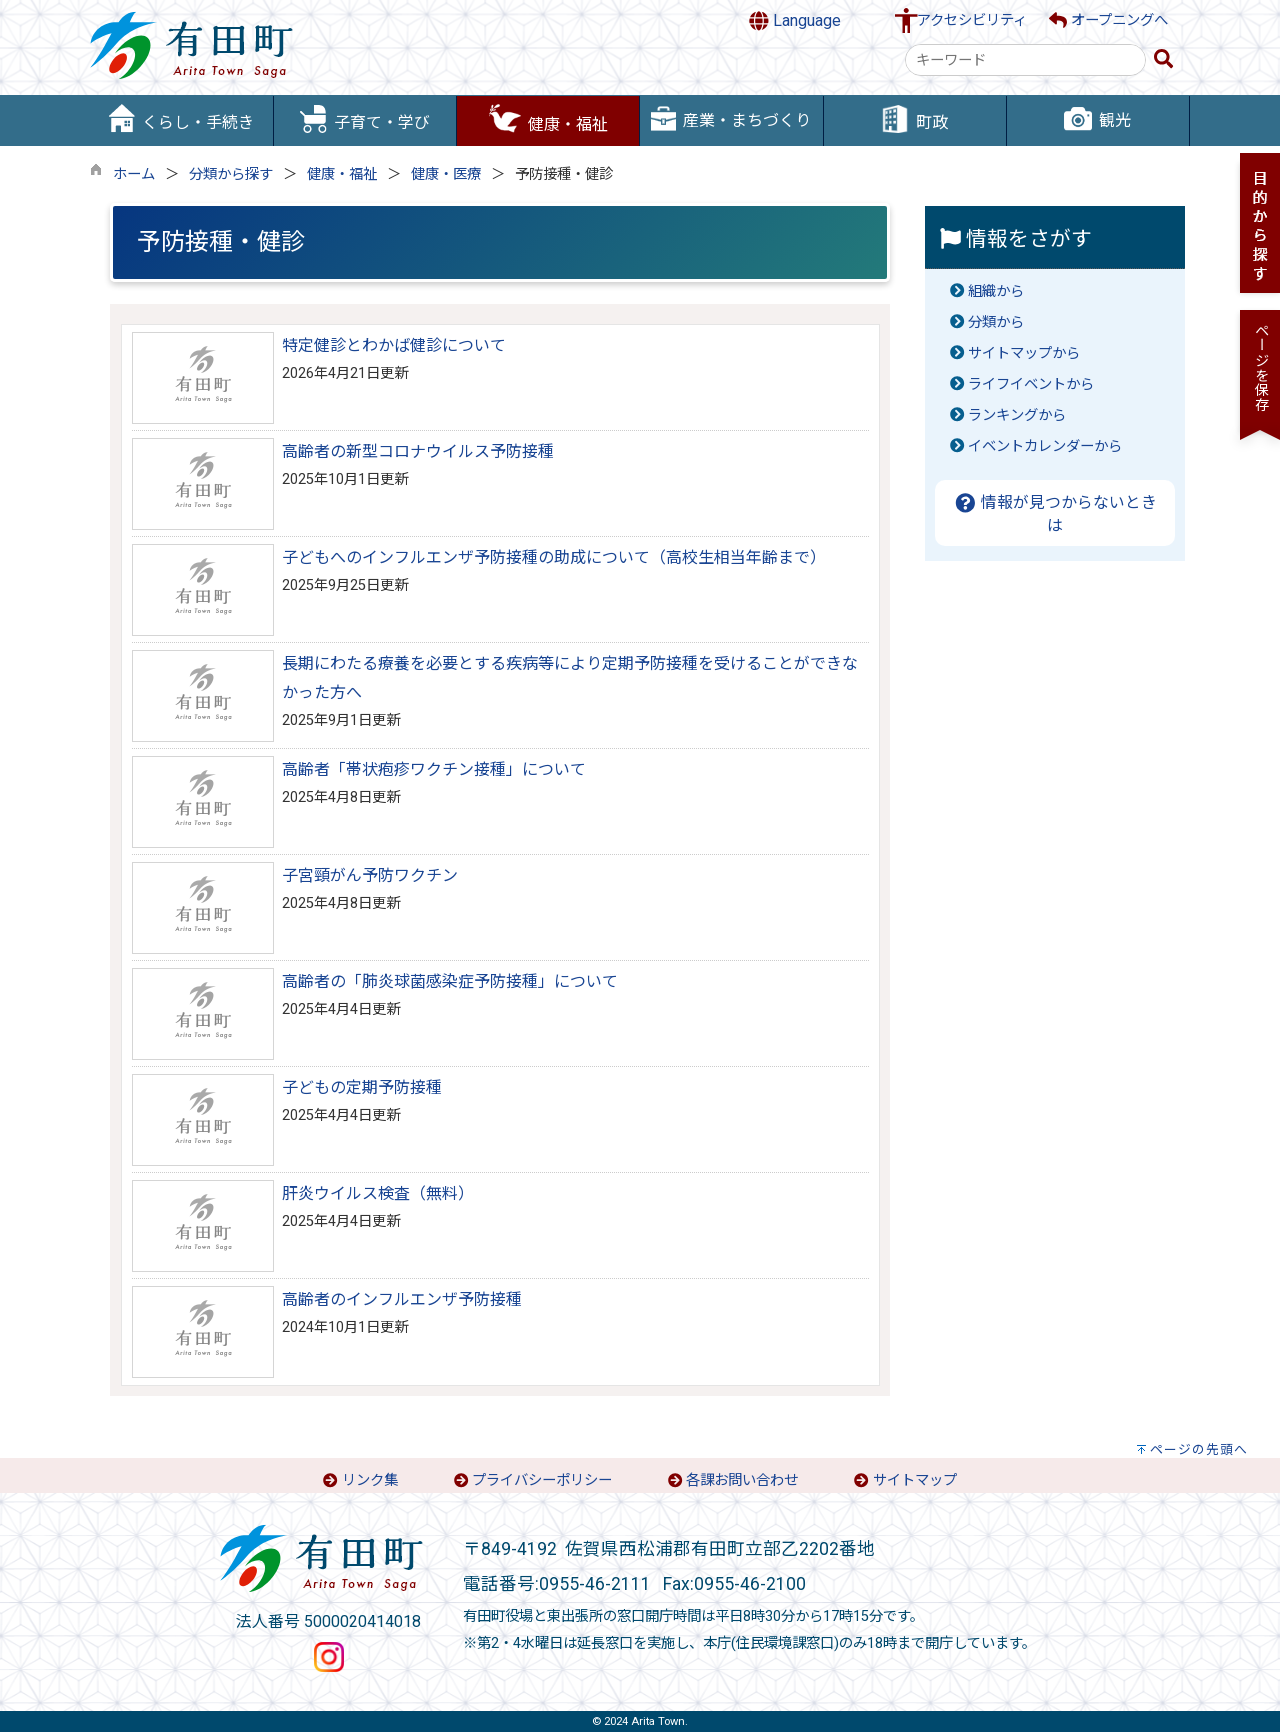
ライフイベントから (1031, 384)
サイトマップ (915, 1480)
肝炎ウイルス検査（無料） (378, 1193)
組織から (996, 291)
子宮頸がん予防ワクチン (370, 875)
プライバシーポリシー (542, 1480)
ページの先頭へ (1199, 1449)
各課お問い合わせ (742, 1480)
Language (795, 21)
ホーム (134, 174)
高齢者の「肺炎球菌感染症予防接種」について (450, 981)
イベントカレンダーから (1045, 446)
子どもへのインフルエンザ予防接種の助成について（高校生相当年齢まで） (554, 557)
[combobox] (1025, 60)
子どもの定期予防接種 (362, 1087)
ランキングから (1017, 415)
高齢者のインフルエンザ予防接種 (402, 1299)
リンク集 (370, 1480)
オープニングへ (1108, 20)
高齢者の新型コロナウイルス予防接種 (418, 451)
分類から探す (231, 174)
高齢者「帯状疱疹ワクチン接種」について (434, 769)
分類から (996, 322)
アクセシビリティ (972, 20)
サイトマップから (1024, 353)
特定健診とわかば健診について (394, 345)
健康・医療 (446, 174)
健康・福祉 (342, 174)
